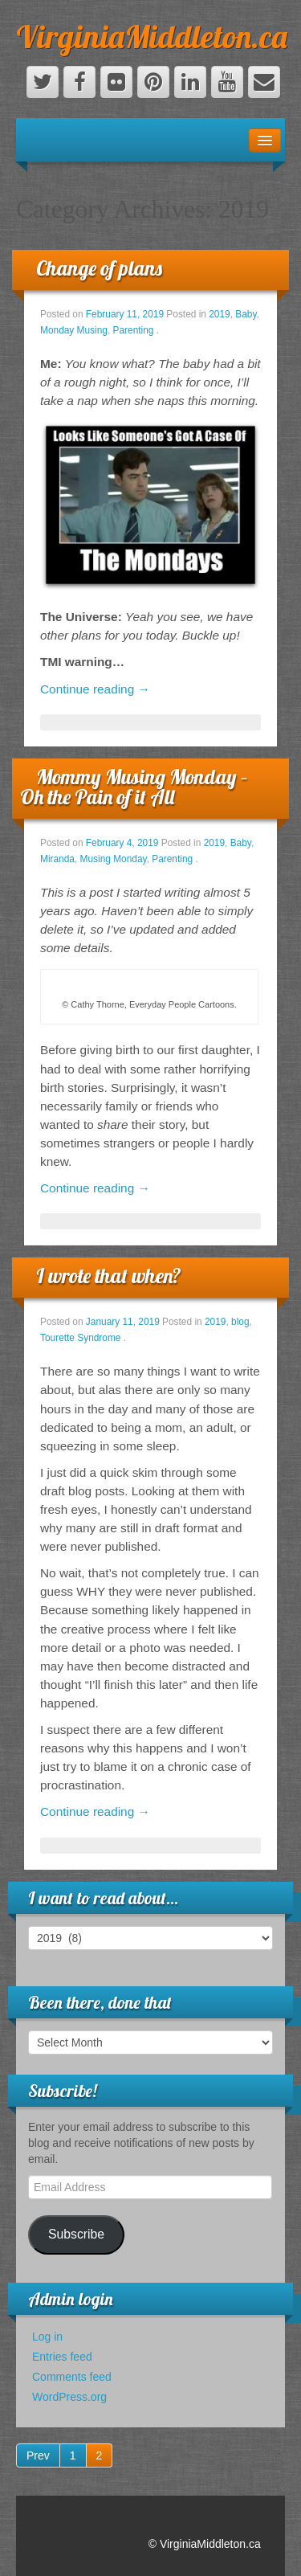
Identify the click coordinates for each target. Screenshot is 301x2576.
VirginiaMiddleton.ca (151, 36)
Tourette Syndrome (80, 1337)
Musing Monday (113, 859)
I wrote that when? (108, 1275)
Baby (245, 314)
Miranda (57, 859)
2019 (219, 314)
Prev (38, 2455)
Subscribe (76, 2234)
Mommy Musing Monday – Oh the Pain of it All (134, 786)
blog (240, 1321)
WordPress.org (69, 2396)
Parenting (133, 330)
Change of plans (99, 268)
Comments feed (72, 2376)
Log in (47, 2336)
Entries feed (62, 2356)
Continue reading (95, 689)
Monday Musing (74, 330)
